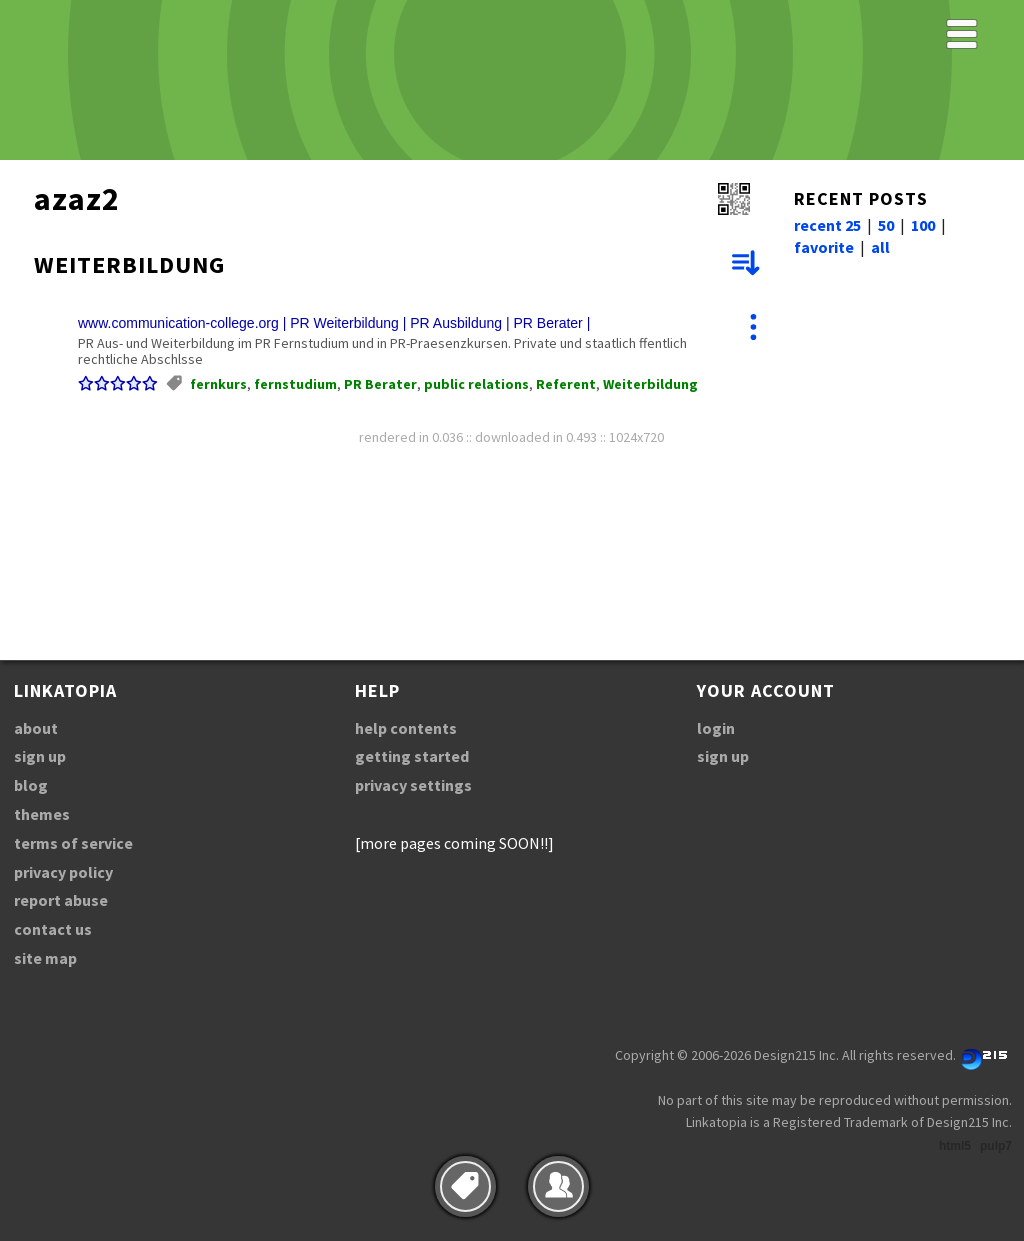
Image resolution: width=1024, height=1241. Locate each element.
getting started (412, 756)
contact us (53, 929)
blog (31, 785)
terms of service (73, 843)
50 (886, 225)
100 (923, 225)
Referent (566, 384)
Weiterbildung (650, 384)
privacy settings (413, 785)
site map (45, 958)
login (716, 728)
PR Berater (380, 384)
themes (42, 814)
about (36, 728)
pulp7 (996, 1146)
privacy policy (63, 872)
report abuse (61, 900)
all (880, 247)
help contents (406, 728)
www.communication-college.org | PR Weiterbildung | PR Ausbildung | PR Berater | (334, 323)
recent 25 (827, 225)
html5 (955, 1146)
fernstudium (295, 384)
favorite (824, 247)
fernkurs (218, 384)
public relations (476, 384)
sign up (40, 756)
